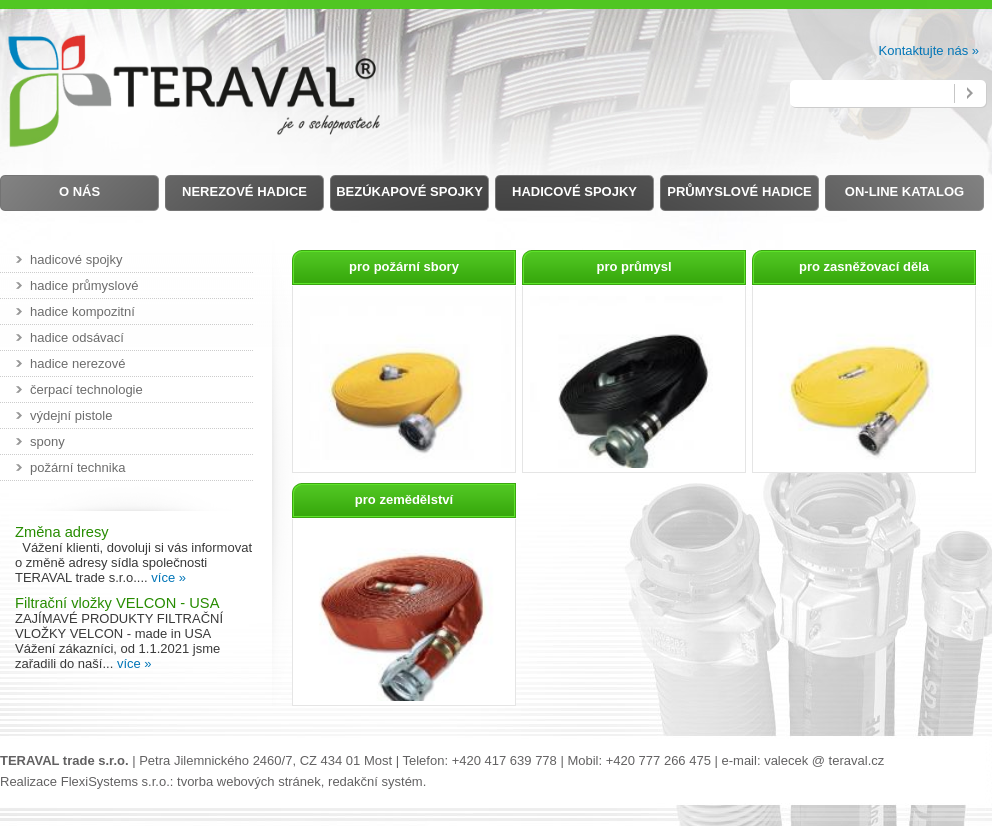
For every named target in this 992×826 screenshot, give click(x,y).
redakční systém (375, 781)
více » (168, 577)
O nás (79, 191)
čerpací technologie (86, 389)
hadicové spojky (76, 259)
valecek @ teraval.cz (824, 760)
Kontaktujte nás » (929, 50)
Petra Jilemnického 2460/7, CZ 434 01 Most (265, 760)
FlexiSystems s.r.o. (115, 781)
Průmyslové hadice (739, 191)
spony (47, 441)
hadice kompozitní (82, 311)
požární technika (77, 467)
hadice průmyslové (84, 285)
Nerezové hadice (244, 191)
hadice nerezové (77, 363)
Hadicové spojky (574, 191)
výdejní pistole (71, 415)
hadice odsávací (77, 337)
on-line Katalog (904, 191)
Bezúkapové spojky (409, 191)
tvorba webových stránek (249, 781)
